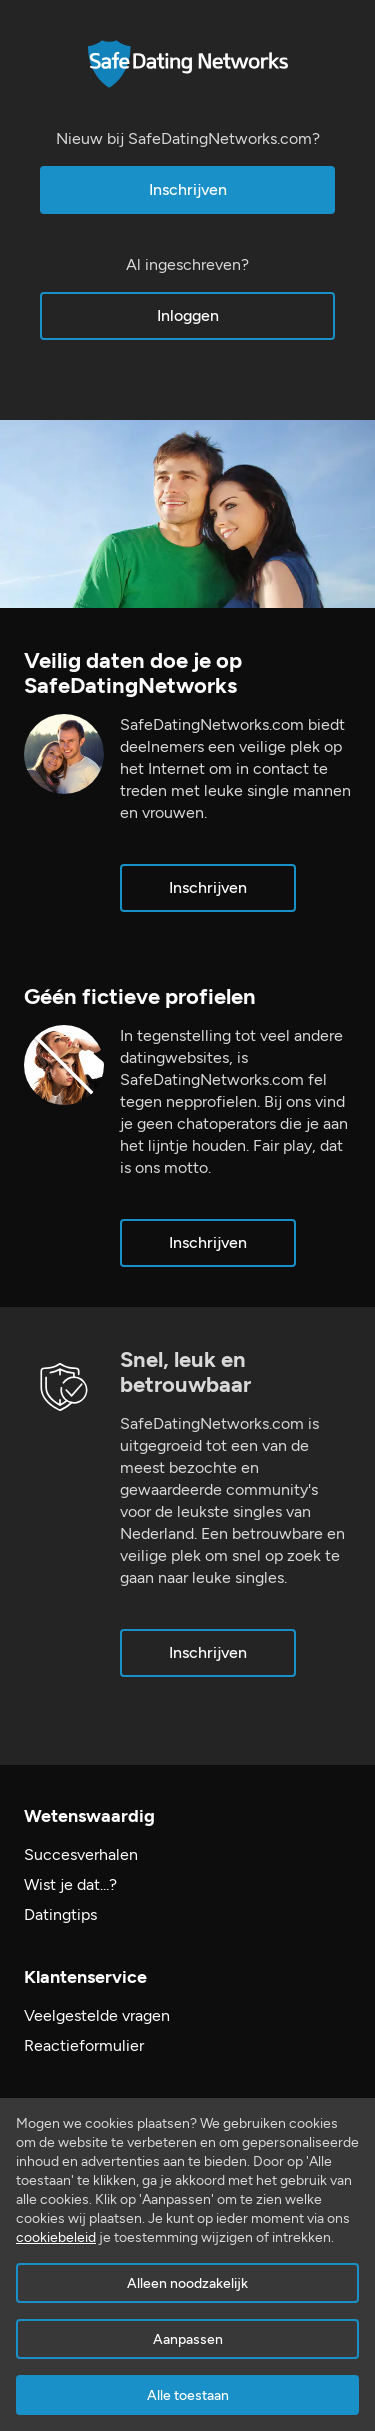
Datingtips (60, 1914)
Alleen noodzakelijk (187, 2283)
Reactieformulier (84, 2045)
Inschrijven (188, 189)
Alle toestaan (188, 2395)
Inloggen (188, 315)
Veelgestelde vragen (97, 2015)
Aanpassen (188, 2339)
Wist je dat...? (70, 1884)
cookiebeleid (56, 2237)
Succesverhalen (81, 1854)
